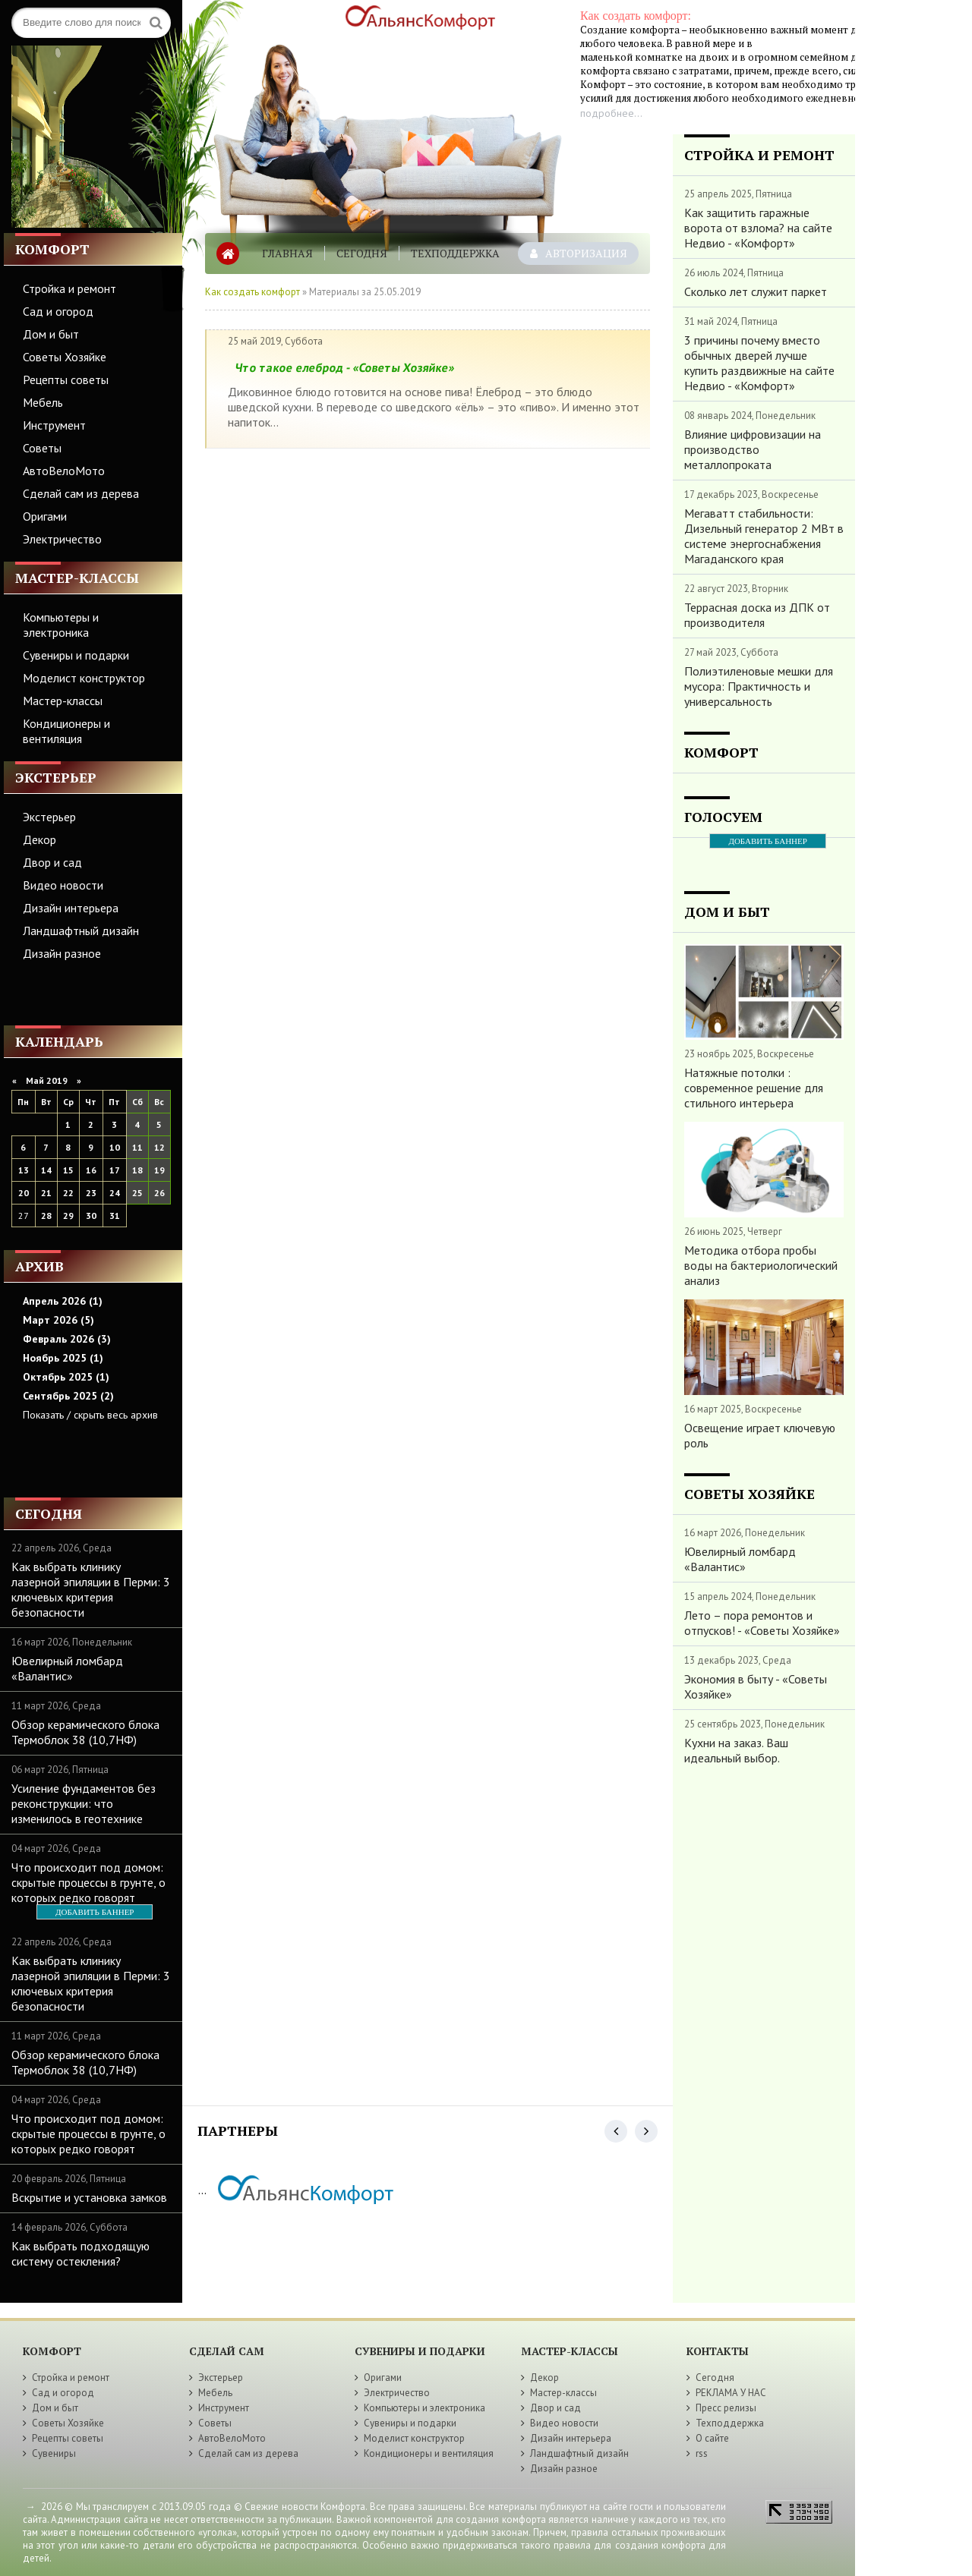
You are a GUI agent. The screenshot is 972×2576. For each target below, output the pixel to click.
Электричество (62, 538)
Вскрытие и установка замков (89, 2197)
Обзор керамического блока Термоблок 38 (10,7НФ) (85, 1732)
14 (46, 1170)
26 (159, 1192)
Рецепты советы (66, 379)
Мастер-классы (63, 700)
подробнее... (611, 113)
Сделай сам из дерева (81, 493)
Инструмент (54, 425)
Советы (42, 447)
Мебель (43, 402)
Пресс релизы (726, 2407)
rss (702, 2453)
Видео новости (63, 885)
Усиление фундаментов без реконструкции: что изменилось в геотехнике (83, 1803)
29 (68, 1215)
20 (23, 1192)
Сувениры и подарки (76, 655)
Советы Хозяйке (64, 356)
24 (114, 1192)
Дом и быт (51, 334)
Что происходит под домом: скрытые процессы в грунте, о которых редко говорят (88, 1882)
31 (114, 1215)
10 (114, 1147)
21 (46, 1192)
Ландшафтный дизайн (81, 930)
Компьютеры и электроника (61, 624)
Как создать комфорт (252, 291)
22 (68, 1192)
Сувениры (54, 2453)
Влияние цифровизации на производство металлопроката (752, 449)
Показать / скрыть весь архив (90, 1415)
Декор (39, 839)
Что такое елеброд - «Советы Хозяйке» (345, 367)
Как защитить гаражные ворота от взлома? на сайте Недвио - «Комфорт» (758, 227)
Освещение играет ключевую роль (759, 1435)
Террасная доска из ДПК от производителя (757, 615)
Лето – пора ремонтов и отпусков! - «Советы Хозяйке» (762, 1623)
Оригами (45, 516)
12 (159, 1147)
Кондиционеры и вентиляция (66, 731)
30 (91, 1215)
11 (137, 1147)
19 (159, 1170)
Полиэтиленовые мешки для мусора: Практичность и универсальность (758, 686)
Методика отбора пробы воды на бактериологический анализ (761, 1265)
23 (91, 1192)
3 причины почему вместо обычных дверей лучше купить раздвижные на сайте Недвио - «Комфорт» (759, 362)
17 (114, 1170)
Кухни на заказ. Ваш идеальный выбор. (736, 1750)
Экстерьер (49, 816)
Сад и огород (58, 311)
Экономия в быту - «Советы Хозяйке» (755, 1686)
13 (23, 1170)
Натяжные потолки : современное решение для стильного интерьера (753, 1087)
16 (91, 1170)
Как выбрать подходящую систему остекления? (80, 2253)
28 (46, 1215)
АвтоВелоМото (64, 470)
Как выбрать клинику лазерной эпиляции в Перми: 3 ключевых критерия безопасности (90, 1589)
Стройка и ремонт (69, 288)
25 (137, 1192)
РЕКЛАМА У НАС (731, 2392)
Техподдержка (455, 253)
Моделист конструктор (84, 677)
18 (137, 1170)
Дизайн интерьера (70, 907)
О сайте (712, 2438)
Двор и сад (52, 862)
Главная (287, 253)
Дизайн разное (62, 953)
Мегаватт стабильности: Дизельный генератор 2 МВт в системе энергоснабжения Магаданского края (764, 535)
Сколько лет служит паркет (755, 291)
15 (68, 1170)
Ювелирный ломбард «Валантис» (67, 1668)
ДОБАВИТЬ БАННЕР (94, 1911)
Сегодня (361, 253)
